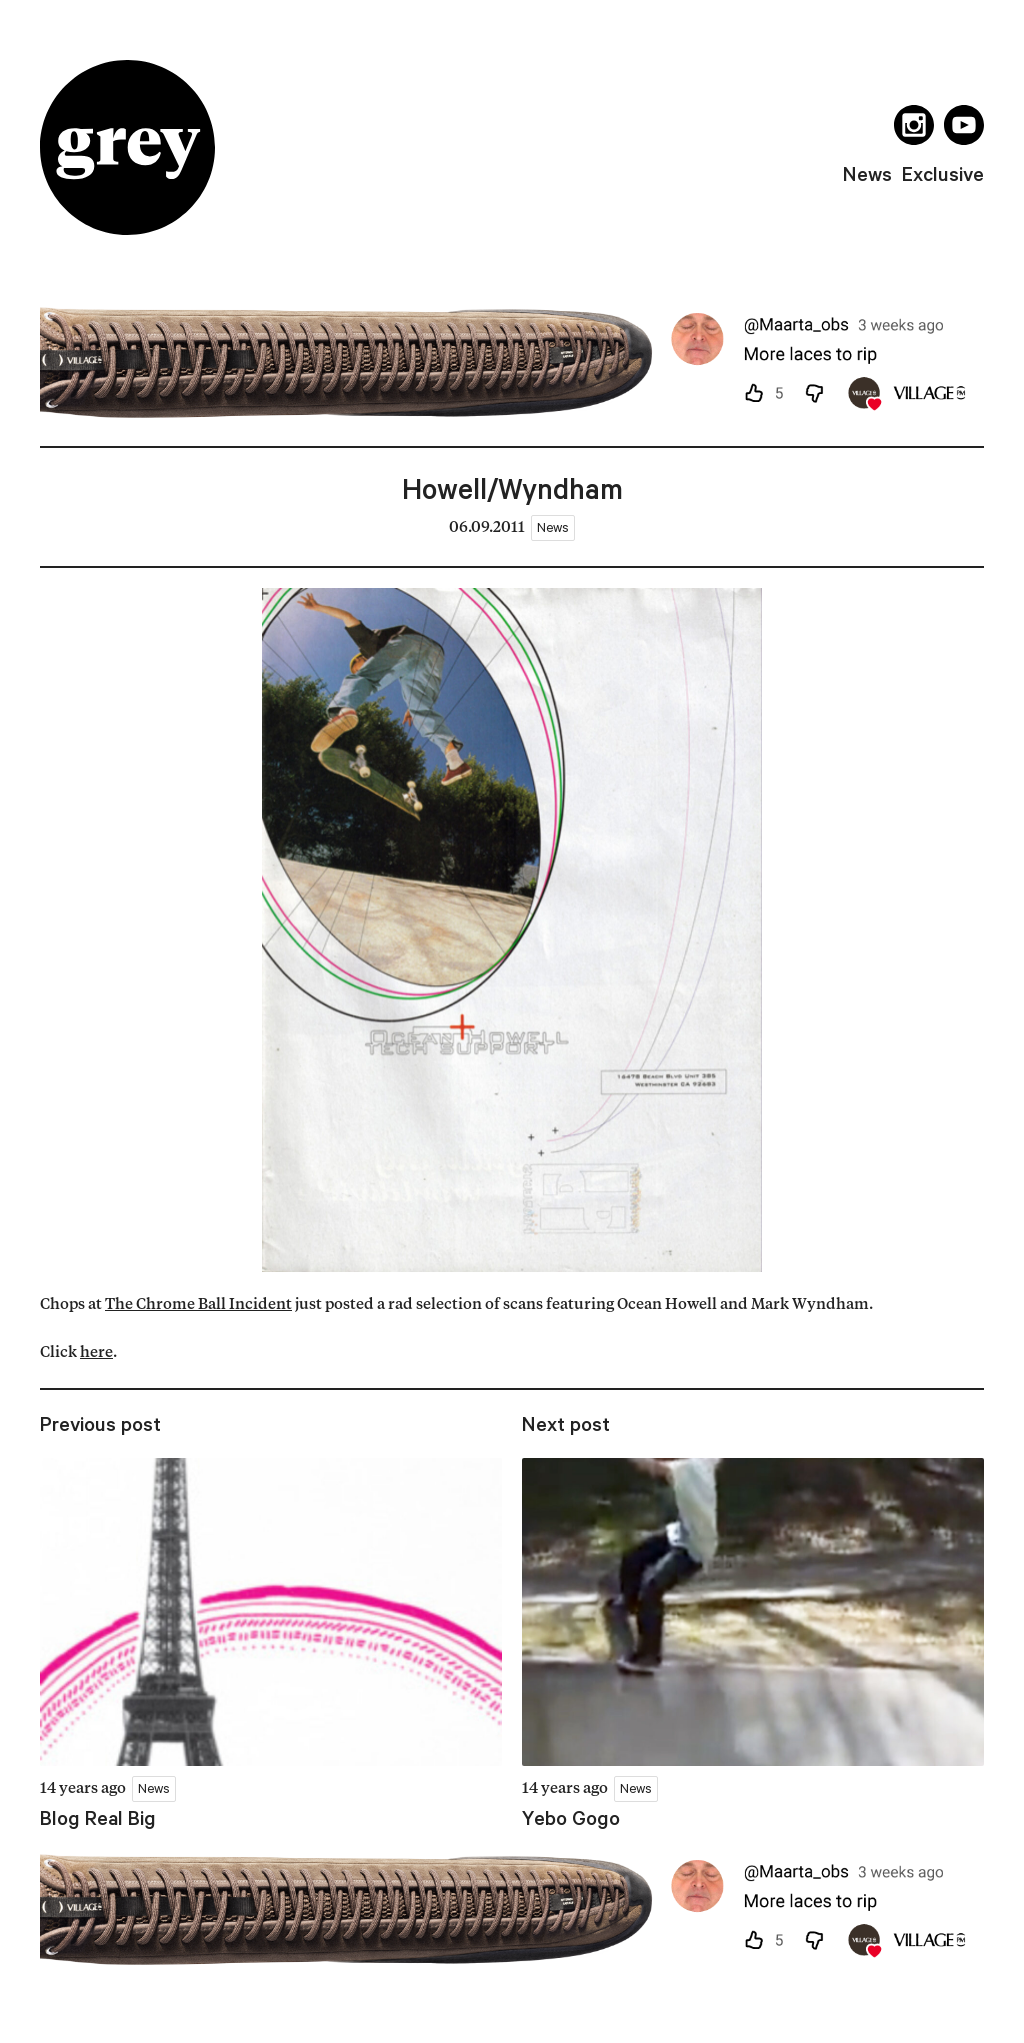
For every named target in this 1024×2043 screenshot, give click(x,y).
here (96, 1353)
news (867, 174)
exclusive (943, 174)
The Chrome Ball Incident (198, 1305)
